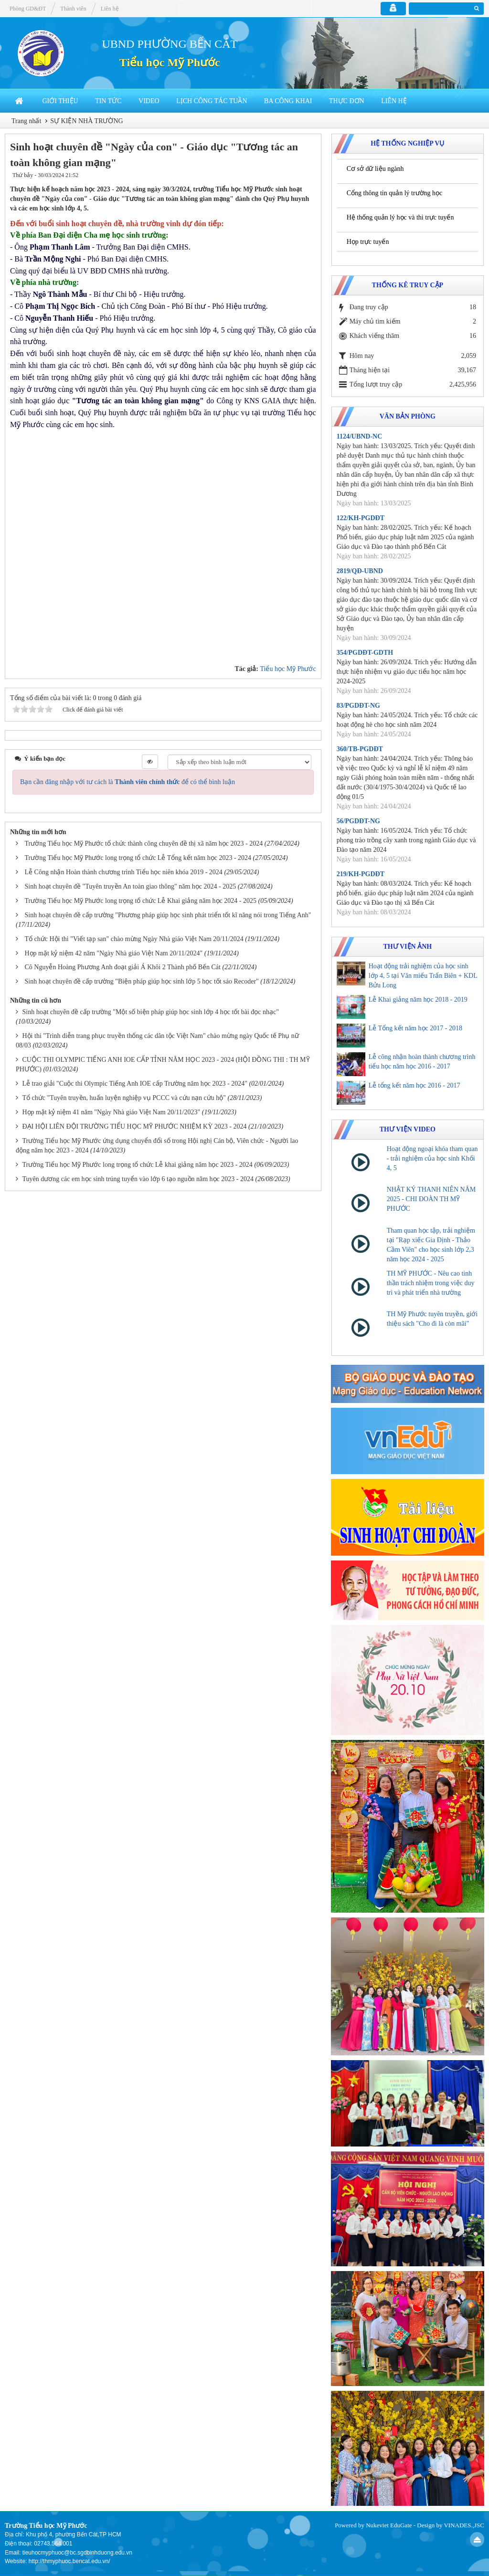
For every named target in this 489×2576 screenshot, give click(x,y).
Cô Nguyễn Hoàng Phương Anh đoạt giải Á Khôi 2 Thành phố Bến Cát (123, 967)
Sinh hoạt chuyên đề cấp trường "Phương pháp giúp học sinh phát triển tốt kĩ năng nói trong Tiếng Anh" (168, 915)
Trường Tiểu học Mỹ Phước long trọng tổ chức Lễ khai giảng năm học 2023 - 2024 (137, 1164)
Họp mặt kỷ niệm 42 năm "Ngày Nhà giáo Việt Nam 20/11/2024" (114, 953)
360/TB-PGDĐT (360, 749)
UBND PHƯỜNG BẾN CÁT (169, 44)
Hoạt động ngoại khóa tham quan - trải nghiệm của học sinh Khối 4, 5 (432, 1158)
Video (148, 101)
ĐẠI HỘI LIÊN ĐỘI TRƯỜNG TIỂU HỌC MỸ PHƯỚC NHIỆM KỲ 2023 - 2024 (134, 1126)
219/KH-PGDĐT (360, 874)
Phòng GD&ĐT (28, 8)
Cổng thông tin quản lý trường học (395, 193)
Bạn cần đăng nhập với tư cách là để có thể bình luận (127, 781)
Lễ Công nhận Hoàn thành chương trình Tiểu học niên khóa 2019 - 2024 (124, 872)
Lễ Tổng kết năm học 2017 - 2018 (415, 1028)
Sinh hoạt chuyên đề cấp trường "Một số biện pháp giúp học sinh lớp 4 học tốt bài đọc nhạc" (150, 1012)
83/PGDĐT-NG (358, 705)
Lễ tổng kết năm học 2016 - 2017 (414, 1085)
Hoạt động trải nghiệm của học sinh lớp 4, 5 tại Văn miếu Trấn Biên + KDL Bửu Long (423, 976)
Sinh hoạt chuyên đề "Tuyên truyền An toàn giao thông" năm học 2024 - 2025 (130, 886)
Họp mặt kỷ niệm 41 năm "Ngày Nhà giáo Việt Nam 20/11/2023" (111, 1112)
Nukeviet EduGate (389, 2525)
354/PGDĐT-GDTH (365, 652)
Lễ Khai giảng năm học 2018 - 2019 (418, 999)
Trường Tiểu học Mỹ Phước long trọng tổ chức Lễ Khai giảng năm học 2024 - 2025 (140, 900)
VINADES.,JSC (464, 2525)
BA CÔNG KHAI (288, 101)
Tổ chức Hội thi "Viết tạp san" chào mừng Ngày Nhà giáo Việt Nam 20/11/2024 (134, 938)
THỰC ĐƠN (346, 101)
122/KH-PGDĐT (360, 518)
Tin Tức (108, 101)
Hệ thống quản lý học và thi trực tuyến (400, 217)
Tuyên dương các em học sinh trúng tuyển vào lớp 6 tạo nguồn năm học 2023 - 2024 (138, 1179)
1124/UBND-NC (360, 436)
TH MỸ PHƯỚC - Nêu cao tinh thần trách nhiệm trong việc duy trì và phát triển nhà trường (431, 1283)
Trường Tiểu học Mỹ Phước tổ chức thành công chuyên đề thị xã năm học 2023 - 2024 (144, 843)
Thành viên (73, 8)
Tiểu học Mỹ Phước (169, 62)
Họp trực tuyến (368, 241)
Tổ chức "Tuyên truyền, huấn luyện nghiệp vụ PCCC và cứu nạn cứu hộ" (124, 1097)
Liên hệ (394, 101)
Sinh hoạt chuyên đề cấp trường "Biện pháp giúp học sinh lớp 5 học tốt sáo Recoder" (142, 981)
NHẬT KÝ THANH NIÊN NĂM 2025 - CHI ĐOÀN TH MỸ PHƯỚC (431, 1199)
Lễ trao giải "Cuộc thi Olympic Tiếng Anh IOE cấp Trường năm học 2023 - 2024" (134, 1083)
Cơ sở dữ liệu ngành (375, 168)
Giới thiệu (60, 101)
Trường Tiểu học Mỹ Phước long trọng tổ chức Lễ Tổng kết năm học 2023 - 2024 (138, 857)
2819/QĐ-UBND (360, 571)
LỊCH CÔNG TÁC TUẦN (211, 101)
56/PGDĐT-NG (358, 821)
